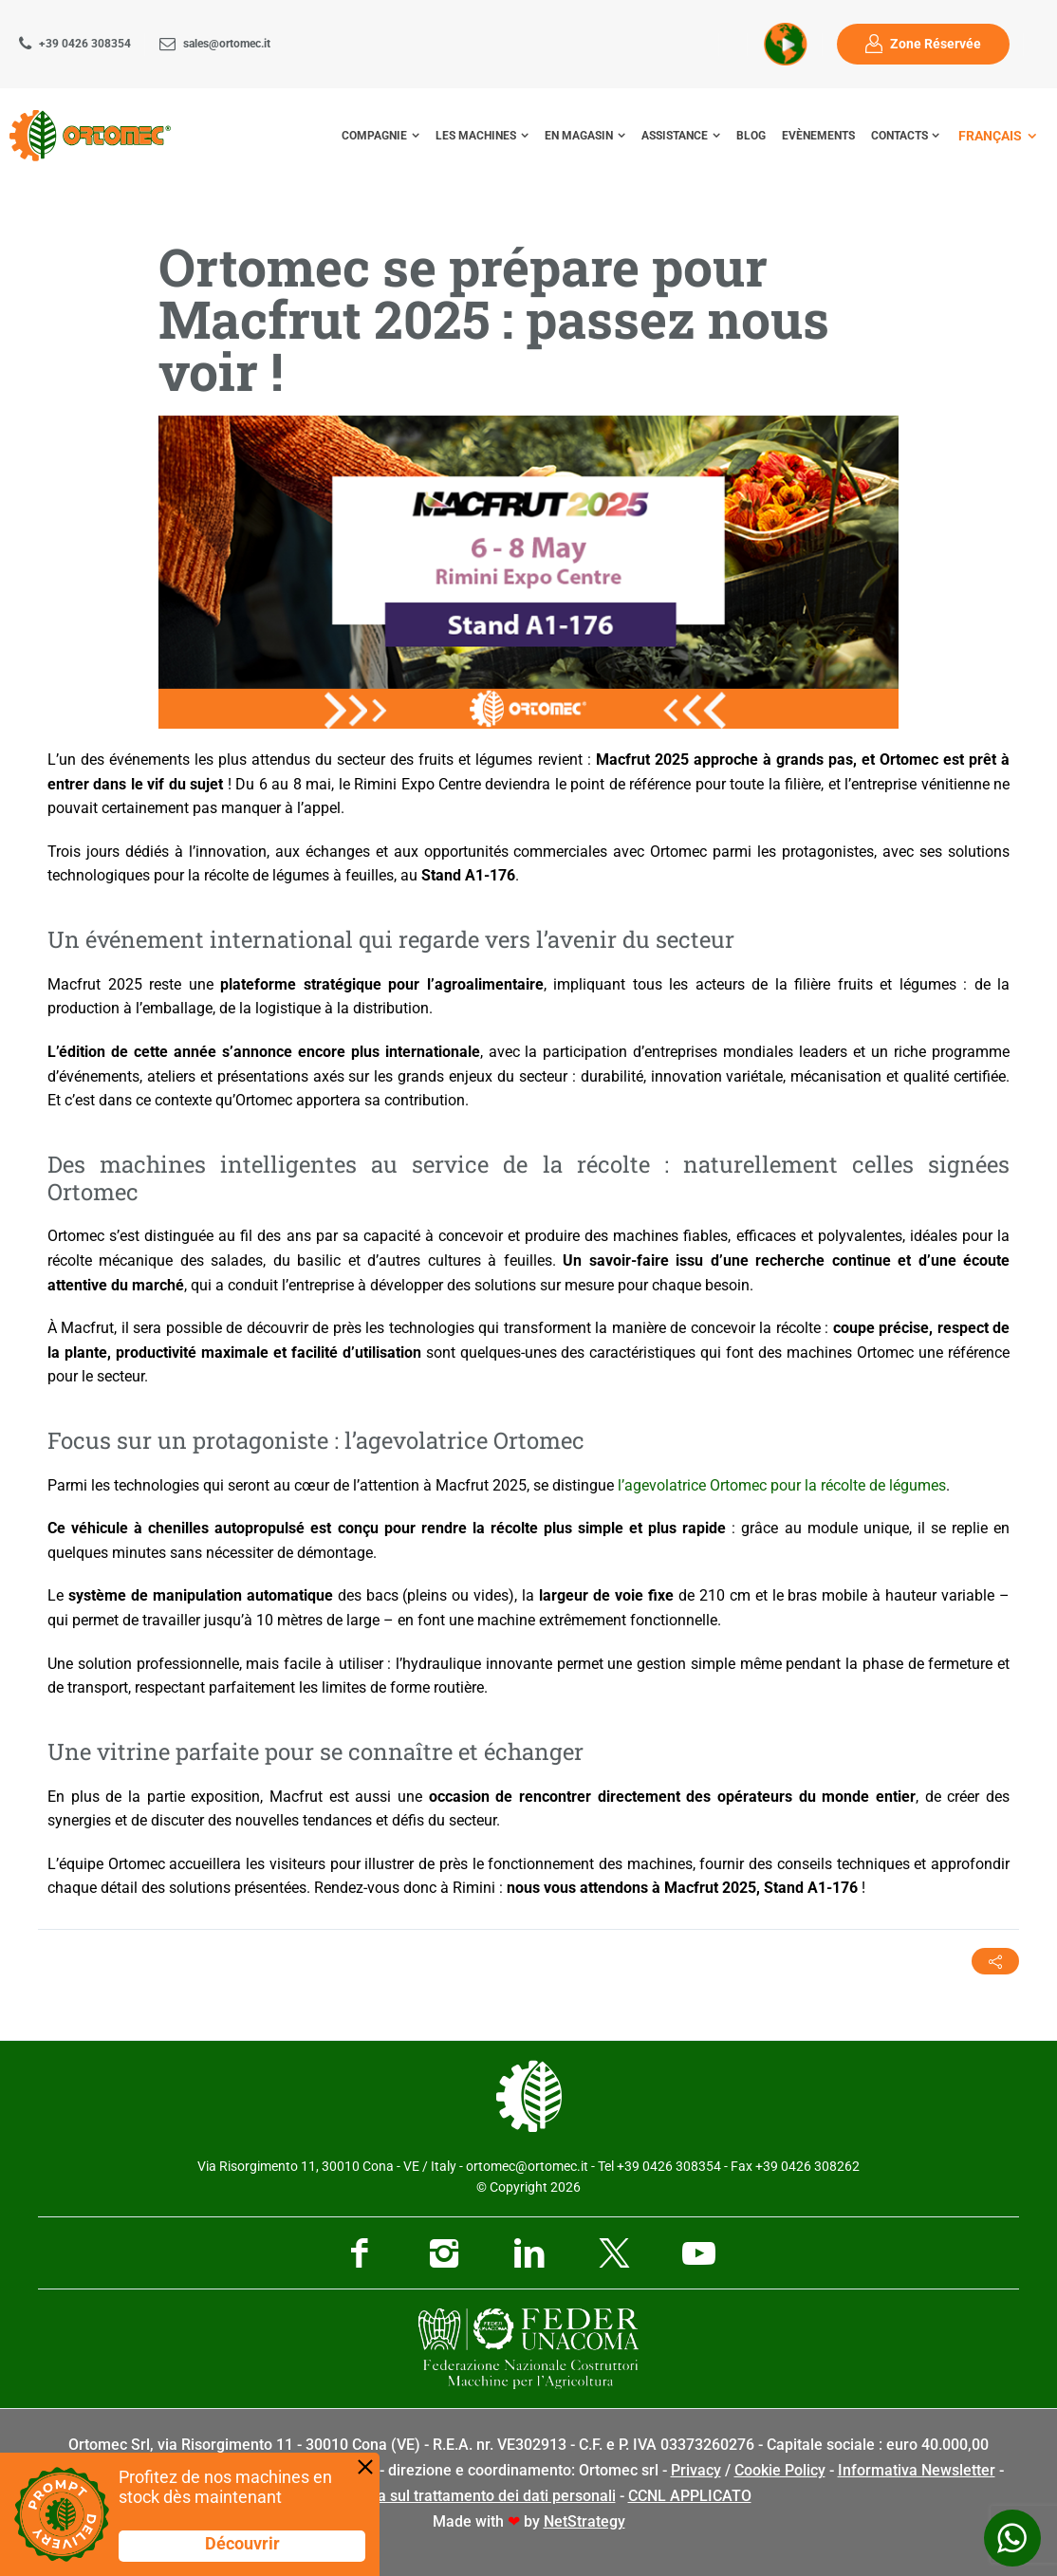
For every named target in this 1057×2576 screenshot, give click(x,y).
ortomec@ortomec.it (527, 2166)
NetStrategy (584, 2521)
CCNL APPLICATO (689, 2496)
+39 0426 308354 (85, 43)
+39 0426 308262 (807, 2166)
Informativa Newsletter (916, 2470)
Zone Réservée (935, 44)
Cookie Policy (779, 2470)
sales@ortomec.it (226, 43)
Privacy (696, 2470)
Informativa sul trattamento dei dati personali (461, 2496)
